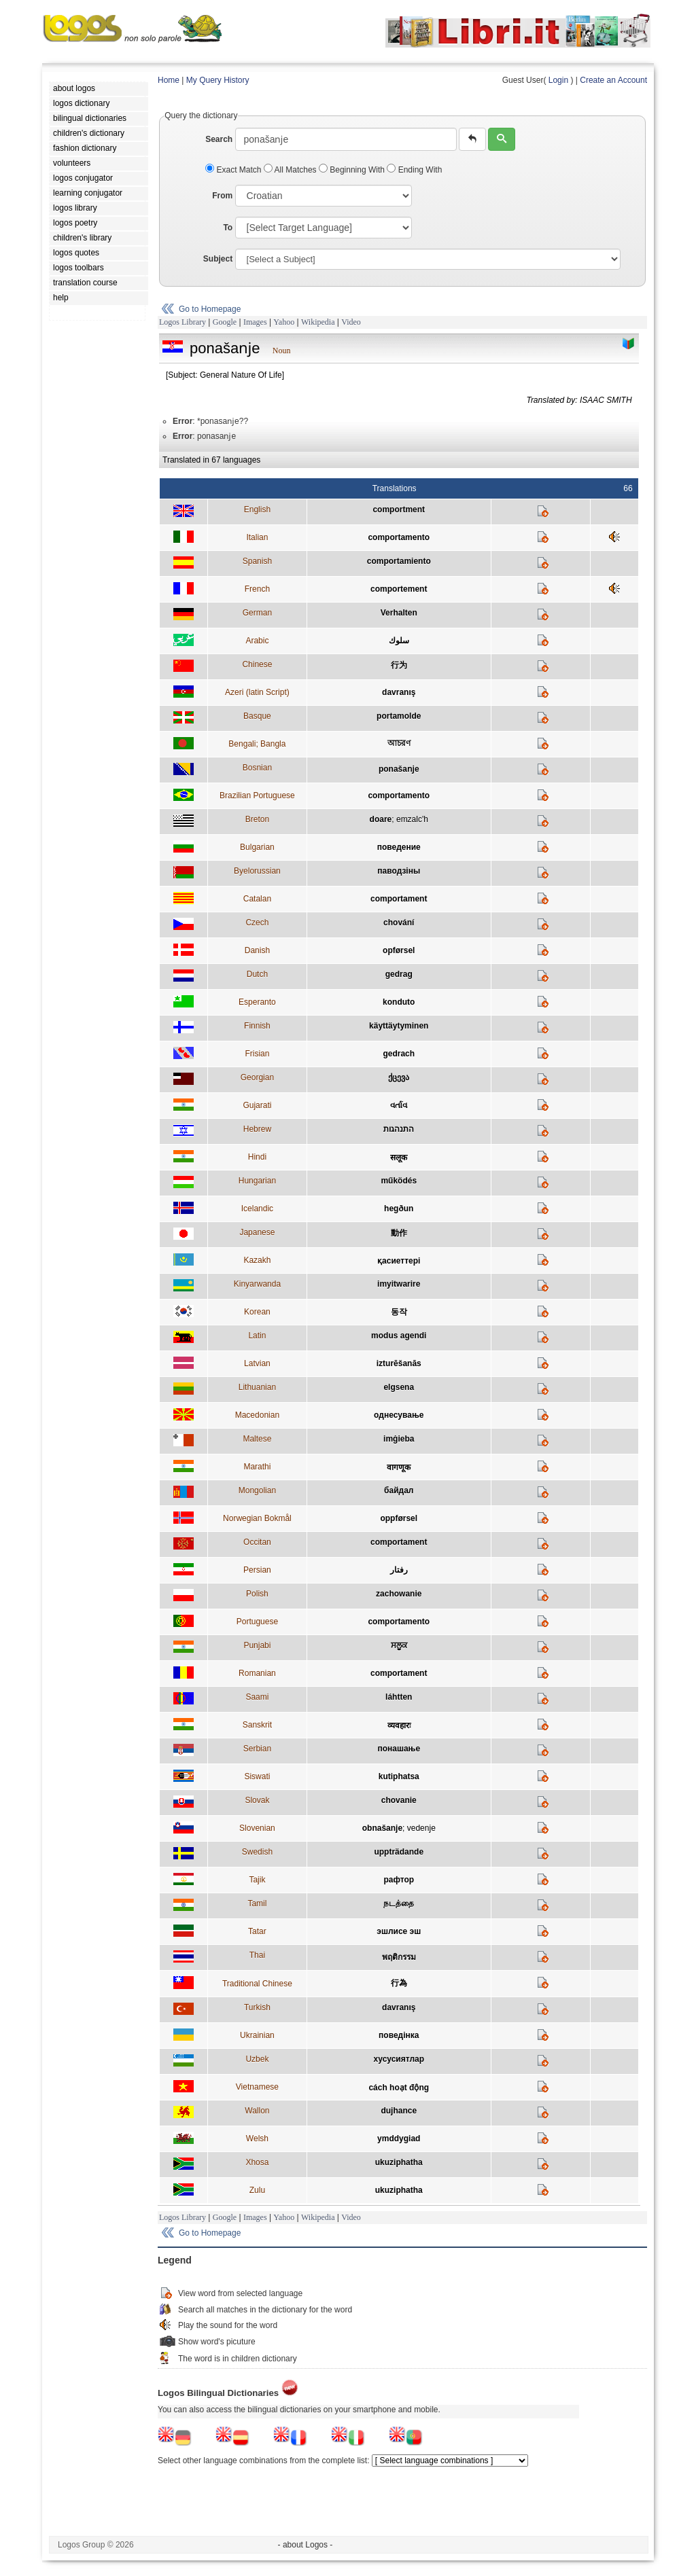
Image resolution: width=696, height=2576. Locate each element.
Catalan (257, 899)
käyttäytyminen (398, 1026)
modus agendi (398, 1335)
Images (255, 322)
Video (351, 322)
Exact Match (234, 170)
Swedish (257, 1852)
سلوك (399, 640)
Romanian (257, 1673)
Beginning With (353, 170)
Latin (257, 1335)
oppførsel (398, 1518)
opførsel (399, 950)
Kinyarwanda (257, 1284)
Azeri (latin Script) (257, 692)
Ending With (414, 170)
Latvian (257, 1363)
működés (399, 1180)
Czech (256, 922)
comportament (398, 899)
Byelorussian (257, 871)
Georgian (257, 1077)
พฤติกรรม (399, 1957)
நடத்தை (398, 1903)
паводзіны (398, 871)
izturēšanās (399, 1363)
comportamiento (399, 561)
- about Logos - (305, 2545)
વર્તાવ (398, 1105)
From (222, 195)
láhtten (398, 1697)
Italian (257, 537)
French (257, 589)
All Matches (291, 170)
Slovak (257, 1800)
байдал (398, 1490)
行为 (399, 665)
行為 (399, 1983)
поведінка (399, 2035)
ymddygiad (398, 2138)
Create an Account (613, 80)
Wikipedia (318, 322)
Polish (257, 1593)
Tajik (257, 1879)
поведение (399, 847)
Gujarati (257, 1105)
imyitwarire (398, 1284)
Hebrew (257, 1129)
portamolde (399, 716)
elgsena (398, 1387)
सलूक (398, 1157)
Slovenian (257, 1828)
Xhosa (256, 2162)
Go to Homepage (210, 309)
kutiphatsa (399, 1776)
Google (225, 322)
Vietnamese (257, 2087)
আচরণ (399, 743)
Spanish (257, 561)
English (257, 509)
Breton (257, 819)
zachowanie (398, 1593)
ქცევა (398, 1077)
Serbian (257, 1748)
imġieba (398, 1439)
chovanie (399, 1800)
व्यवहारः (399, 1725)
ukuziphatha (399, 2162)
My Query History (217, 80)
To (227, 227)
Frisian (257, 1053)
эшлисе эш (399, 1931)
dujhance (399, 2110)
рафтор (398, 1879)
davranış (398, 692)
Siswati (257, 1776)
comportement (398, 589)
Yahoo (283, 322)
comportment (398, 509)
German (257, 613)
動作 (399, 1233)
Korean (257, 1312)
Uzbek (256, 2059)
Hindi (257, 1157)
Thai (257, 1955)
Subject (217, 259)
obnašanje (382, 1828)
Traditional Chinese (257, 1983)
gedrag (399, 974)
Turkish (257, 2007)
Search (218, 139)
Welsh (257, 2138)
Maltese (257, 1439)
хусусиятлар (398, 2059)
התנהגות (398, 1129)
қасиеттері (398, 1261)
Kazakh (257, 1260)
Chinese (257, 664)
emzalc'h (412, 819)
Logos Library (182, 322)
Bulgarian (257, 847)
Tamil (256, 1903)
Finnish (257, 1026)
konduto (399, 1002)
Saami (256, 1697)
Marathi (257, 1466)
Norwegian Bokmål (257, 1518)
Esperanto (257, 1002)
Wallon (257, 2110)
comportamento (399, 537)
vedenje (421, 1828)
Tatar (257, 1931)
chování (398, 922)
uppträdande (398, 1852)
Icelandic (257, 1208)
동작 (399, 1312)
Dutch (257, 974)
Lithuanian (257, 1387)
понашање (398, 1748)
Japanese (257, 1232)
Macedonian (257, 1415)
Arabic (256, 640)
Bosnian (257, 767)
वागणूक (399, 1467)
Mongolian (257, 1490)
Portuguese (257, 1621)
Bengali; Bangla (256, 744)
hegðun (398, 1208)
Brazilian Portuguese (257, 795)
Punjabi (257, 1645)
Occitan (257, 1542)
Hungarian (257, 1180)
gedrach (399, 1053)
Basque (257, 716)
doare (381, 819)
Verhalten (399, 613)
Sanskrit (257, 1725)
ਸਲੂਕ (399, 1645)
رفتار (399, 1570)
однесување (398, 1415)
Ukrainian (257, 2035)
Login (558, 80)
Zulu (257, 2190)
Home (168, 80)
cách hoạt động (398, 2087)
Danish (257, 950)
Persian (257, 1570)
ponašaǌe (399, 769)
